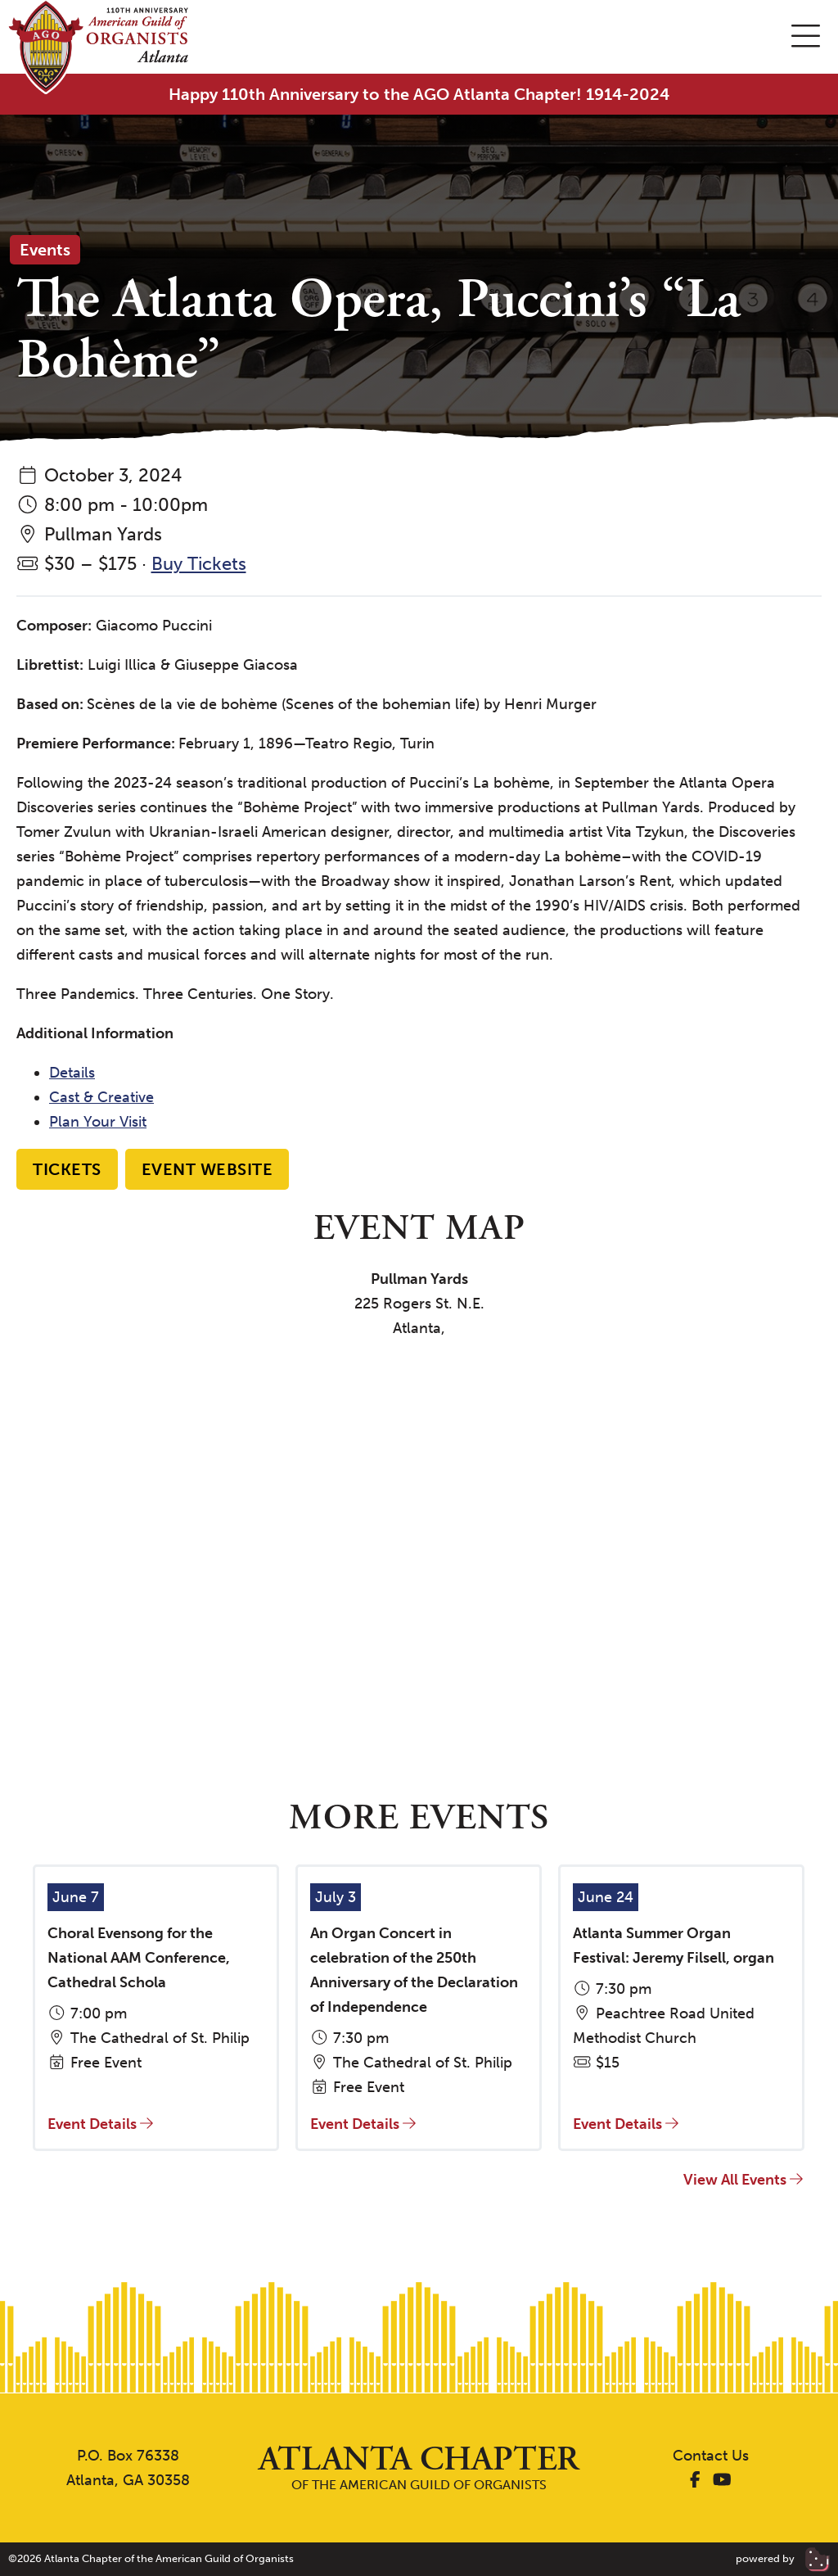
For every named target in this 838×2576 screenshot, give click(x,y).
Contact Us (711, 2456)
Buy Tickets (198, 564)
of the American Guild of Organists (419, 2467)
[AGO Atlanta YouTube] (722, 2480)
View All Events (743, 2180)
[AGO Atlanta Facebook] (695, 2480)
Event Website (207, 1169)
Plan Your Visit (97, 1122)
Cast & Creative (101, 1097)
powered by (783, 2558)
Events (45, 250)
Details (72, 1073)
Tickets (67, 1169)
